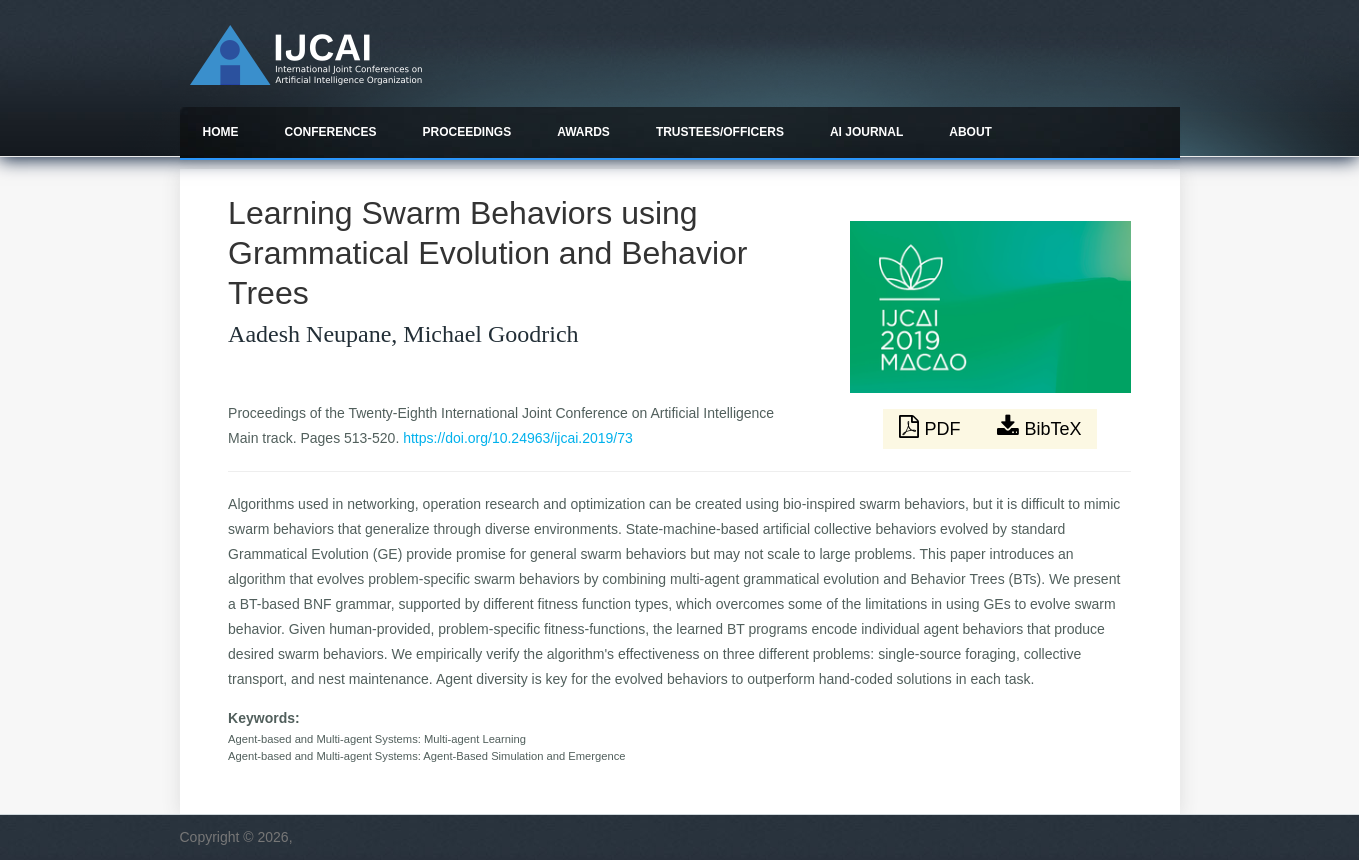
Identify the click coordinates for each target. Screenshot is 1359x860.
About (970, 132)
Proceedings (467, 132)
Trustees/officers (720, 132)
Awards (583, 132)
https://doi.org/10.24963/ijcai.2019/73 (518, 438)
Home (221, 132)
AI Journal (866, 132)
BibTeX (1039, 427)
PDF (932, 427)
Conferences (331, 132)
